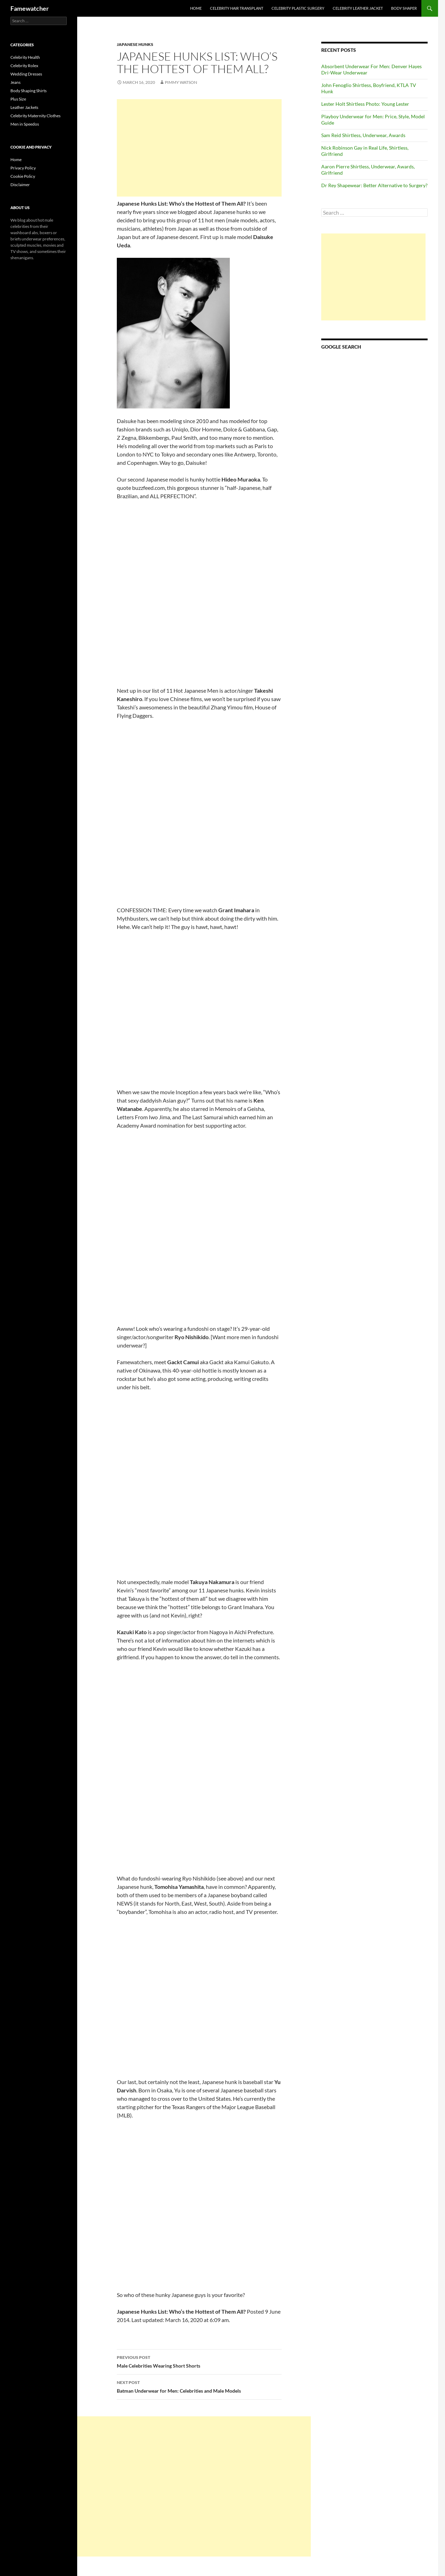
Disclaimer (20, 184)
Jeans (15, 82)
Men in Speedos (24, 124)
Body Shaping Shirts (28, 90)
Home (196, 8)
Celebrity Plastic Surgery (298, 8)
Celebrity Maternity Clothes (35, 115)
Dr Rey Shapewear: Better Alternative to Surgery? (374, 185)
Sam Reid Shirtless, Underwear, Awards (363, 135)
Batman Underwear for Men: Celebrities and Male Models (199, 2386)
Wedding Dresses (26, 74)
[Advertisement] (199, 148)
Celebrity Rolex (24, 65)
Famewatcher (29, 8)
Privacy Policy (23, 167)
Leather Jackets (24, 107)
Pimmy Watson (181, 82)
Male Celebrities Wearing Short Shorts (199, 2361)
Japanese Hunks (135, 44)
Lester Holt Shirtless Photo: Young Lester (365, 104)
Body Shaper (404, 8)
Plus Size (18, 99)
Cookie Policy (22, 176)
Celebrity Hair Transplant (236, 8)
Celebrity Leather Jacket (358, 8)
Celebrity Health (25, 57)
